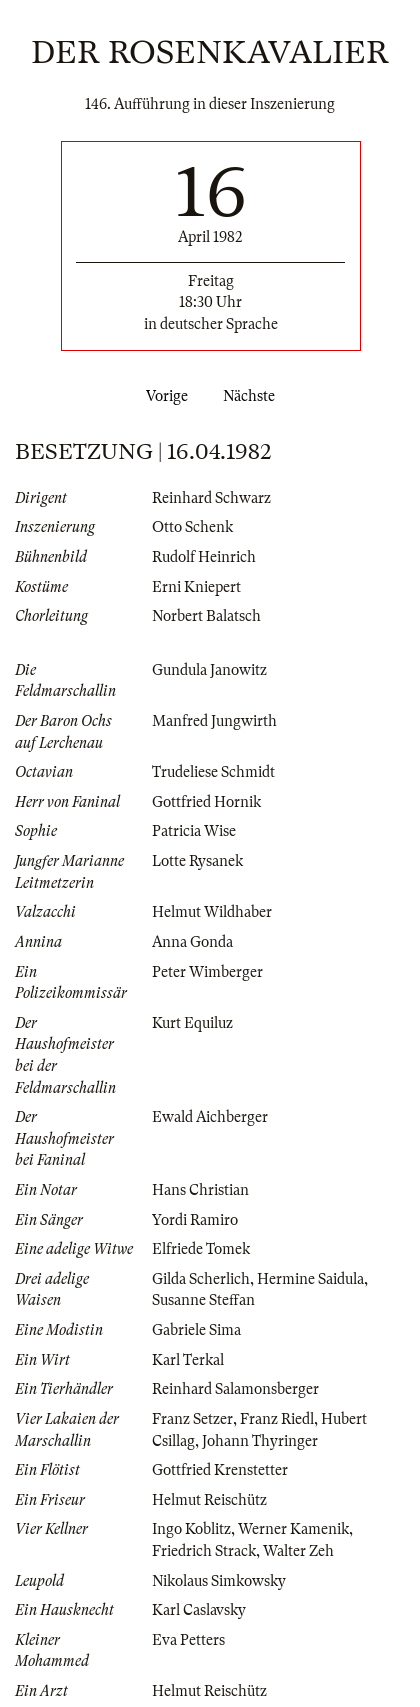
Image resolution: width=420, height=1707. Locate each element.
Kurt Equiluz (192, 1023)
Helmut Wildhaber (212, 912)
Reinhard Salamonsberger (235, 1389)
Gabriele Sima (196, 1330)
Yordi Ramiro (195, 1220)
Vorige (163, 396)
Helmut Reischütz (209, 1500)
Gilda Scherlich (201, 1279)
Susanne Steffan (203, 1300)
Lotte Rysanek (197, 861)
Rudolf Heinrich (204, 557)
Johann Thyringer (260, 1441)
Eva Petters (188, 1640)
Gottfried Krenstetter (220, 1470)
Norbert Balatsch (206, 616)
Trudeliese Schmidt (213, 772)
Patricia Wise (194, 831)
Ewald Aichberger (210, 1117)
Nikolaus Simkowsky (219, 1581)
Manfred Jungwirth (214, 721)
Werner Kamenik (293, 1529)
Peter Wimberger (207, 972)
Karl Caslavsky (199, 1610)
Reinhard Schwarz (211, 498)
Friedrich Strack (204, 1551)
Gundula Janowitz (209, 670)
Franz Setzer (192, 1419)
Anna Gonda (192, 942)
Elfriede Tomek (201, 1249)
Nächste (253, 396)
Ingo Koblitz (191, 1529)
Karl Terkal (188, 1360)
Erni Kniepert (196, 587)
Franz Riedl (277, 1419)
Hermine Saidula (310, 1279)
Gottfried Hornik (206, 802)
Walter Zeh (298, 1551)
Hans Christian (200, 1190)
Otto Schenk (192, 527)
